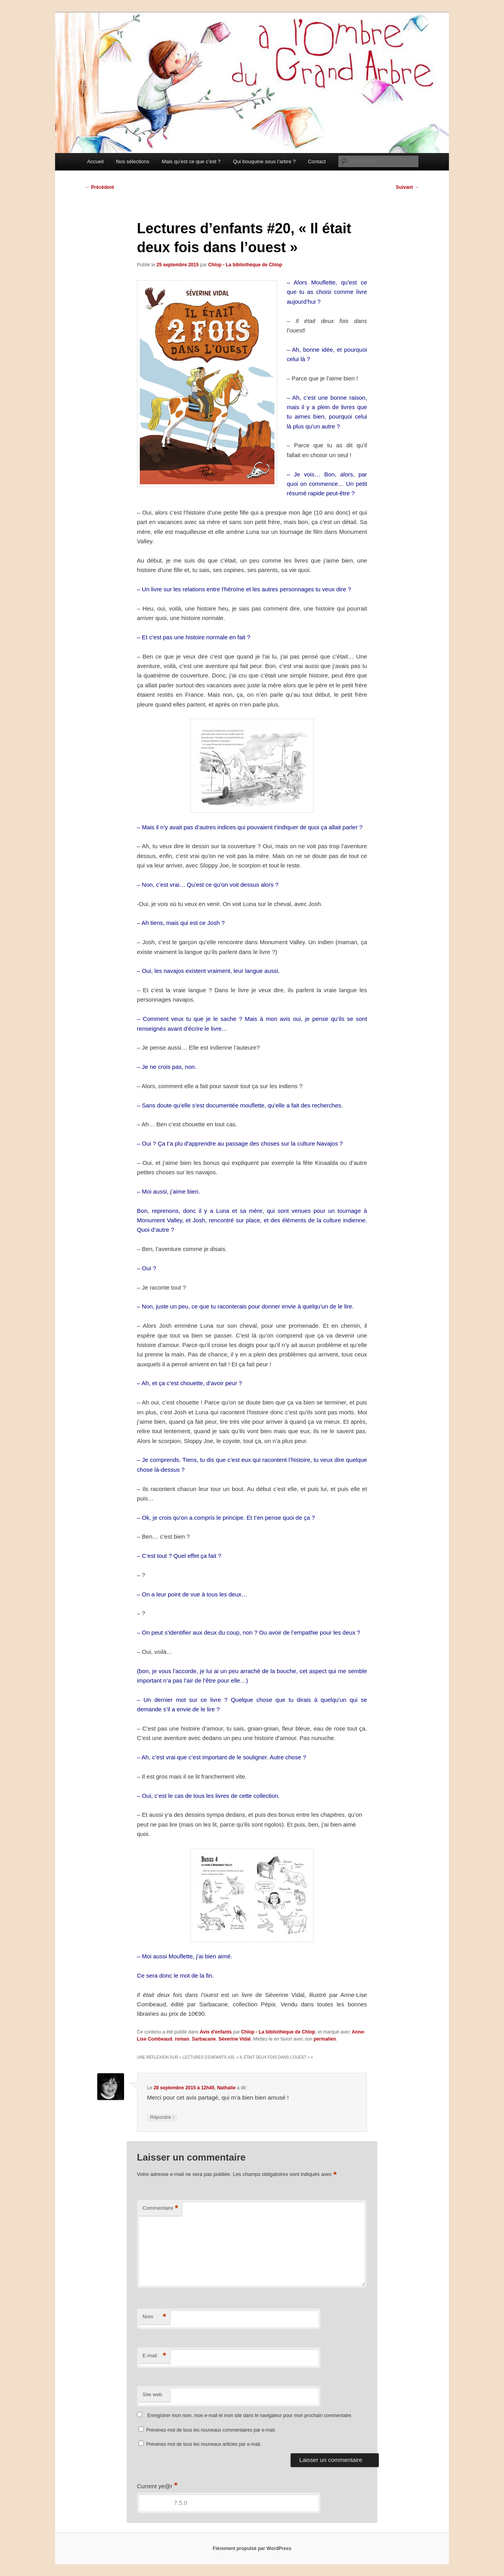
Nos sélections (133, 161)
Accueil (95, 161)
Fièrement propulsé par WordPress (252, 2548)
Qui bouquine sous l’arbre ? (264, 161)
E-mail (154, 2356)
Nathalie (226, 2088)
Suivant (407, 187)
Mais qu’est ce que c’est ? (191, 161)
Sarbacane (204, 2039)
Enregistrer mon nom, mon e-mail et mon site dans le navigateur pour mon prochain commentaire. (249, 2415)
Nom (154, 2317)
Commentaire (160, 2208)
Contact (317, 161)
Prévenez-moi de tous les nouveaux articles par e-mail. (203, 2444)
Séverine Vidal (235, 2039)
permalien (325, 2039)
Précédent (99, 187)
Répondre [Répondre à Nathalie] (162, 2117)
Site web (152, 2394)
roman (182, 2039)
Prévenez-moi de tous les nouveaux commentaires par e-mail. (211, 2430)
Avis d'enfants (216, 2032)
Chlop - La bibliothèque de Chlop (245, 265)
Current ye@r (157, 2486)
